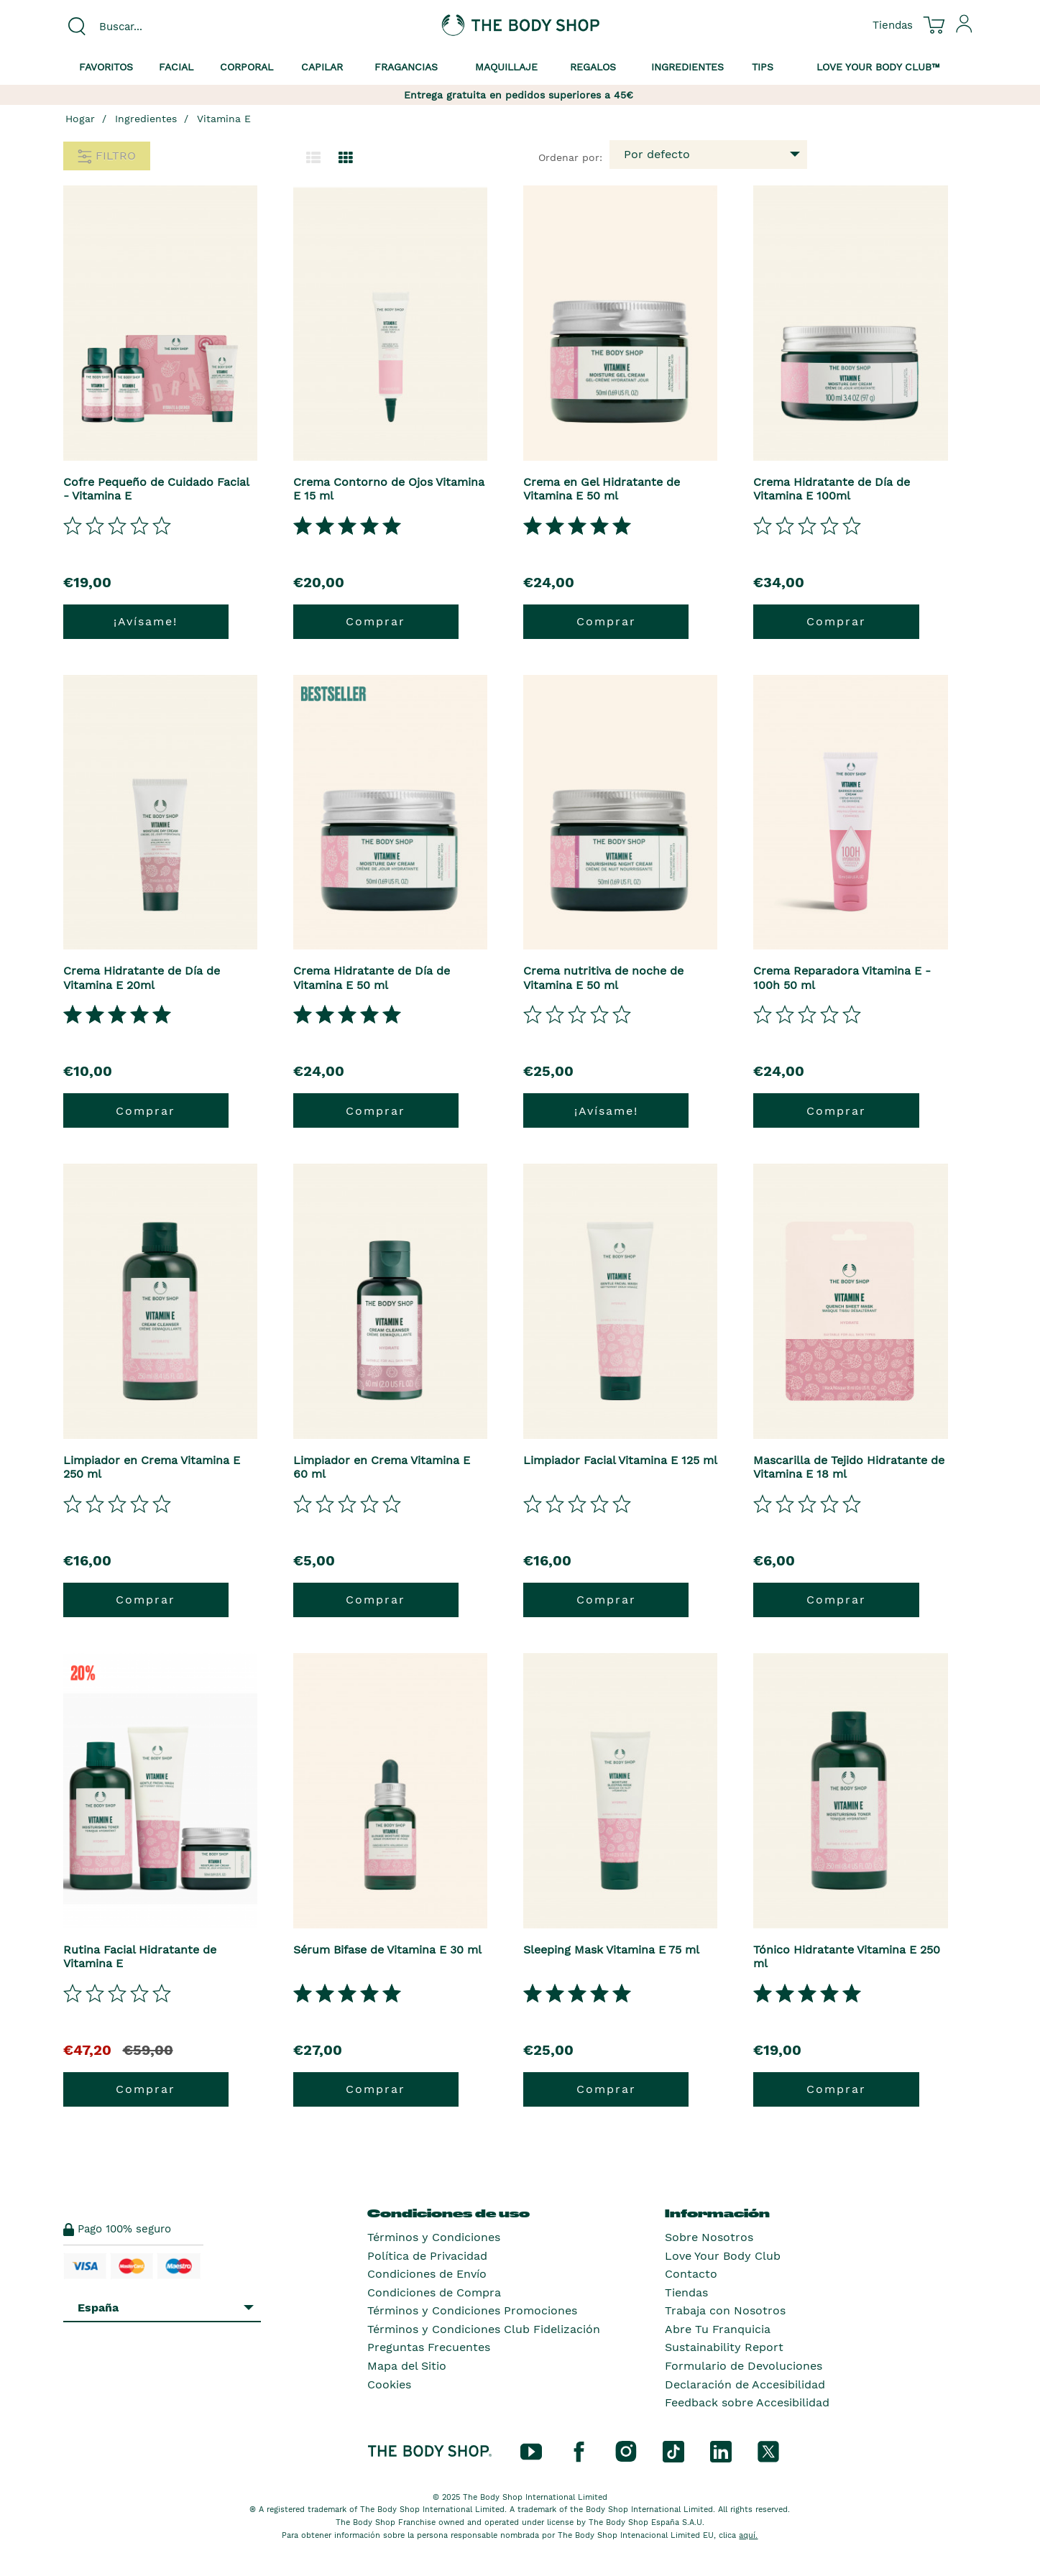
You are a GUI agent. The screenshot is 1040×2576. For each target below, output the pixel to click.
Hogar (80, 118)
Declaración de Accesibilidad (745, 2384)
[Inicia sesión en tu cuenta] (964, 29)
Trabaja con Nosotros (725, 2310)
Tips (762, 67)
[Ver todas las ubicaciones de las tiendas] (893, 24)
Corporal (246, 67)
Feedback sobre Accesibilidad (747, 2402)
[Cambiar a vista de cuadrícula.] (345, 158)
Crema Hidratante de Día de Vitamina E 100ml (831, 488)
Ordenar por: (570, 157)
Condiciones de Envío (427, 2274)
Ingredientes (687, 67)
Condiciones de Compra (434, 2292)
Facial (176, 67)
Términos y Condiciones (433, 2237)
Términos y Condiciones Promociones (472, 2310)
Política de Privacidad (427, 2256)
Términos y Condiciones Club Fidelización (483, 2329)
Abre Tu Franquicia (717, 2329)
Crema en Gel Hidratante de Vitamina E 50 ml (601, 488)
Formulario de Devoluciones (743, 2366)
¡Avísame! (146, 621)
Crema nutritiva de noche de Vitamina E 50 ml (603, 977)
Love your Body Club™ (878, 67)
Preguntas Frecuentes (428, 2347)
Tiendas (686, 2292)
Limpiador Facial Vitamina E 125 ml (620, 1460)
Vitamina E (224, 118)
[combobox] (169, 26)
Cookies (389, 2384)
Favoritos (106, 67)
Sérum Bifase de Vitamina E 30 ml (387, 1949)
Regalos (593, 67)
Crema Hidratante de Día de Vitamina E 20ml (141, 977)
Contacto (691, 2274)
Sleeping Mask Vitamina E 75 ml (611, 1949)
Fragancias (406, 67)
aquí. (748, 2535)
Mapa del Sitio (406, 2366)
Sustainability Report (724, 2347)
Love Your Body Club (723, 2256)
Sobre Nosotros (709, 2237)
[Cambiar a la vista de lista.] (313, 158)
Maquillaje (506, 67)
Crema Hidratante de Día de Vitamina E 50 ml (371, 977)
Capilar (322, 67)
